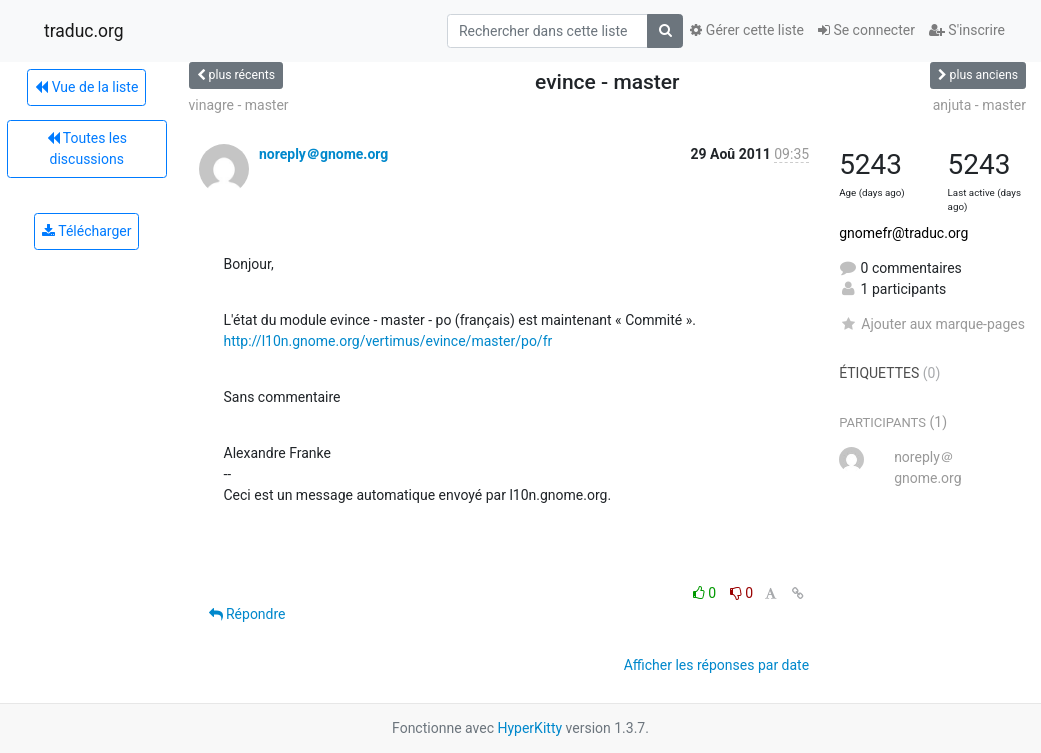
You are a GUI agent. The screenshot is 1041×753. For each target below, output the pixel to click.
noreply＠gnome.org (323, 154)
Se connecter (866, 30)
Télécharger (86, 231)
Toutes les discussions (87, 148)
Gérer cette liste (747, 30)
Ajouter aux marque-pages (932, 324)
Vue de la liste (86, 87)
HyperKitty (529, 728)
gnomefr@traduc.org (903, 233)
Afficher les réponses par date (716, 665)
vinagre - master (239, 105)
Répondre (247, 614)
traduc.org (84, 31)
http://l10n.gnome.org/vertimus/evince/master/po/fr (388, 341)
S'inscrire (967, 30)
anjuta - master (979, 105)
